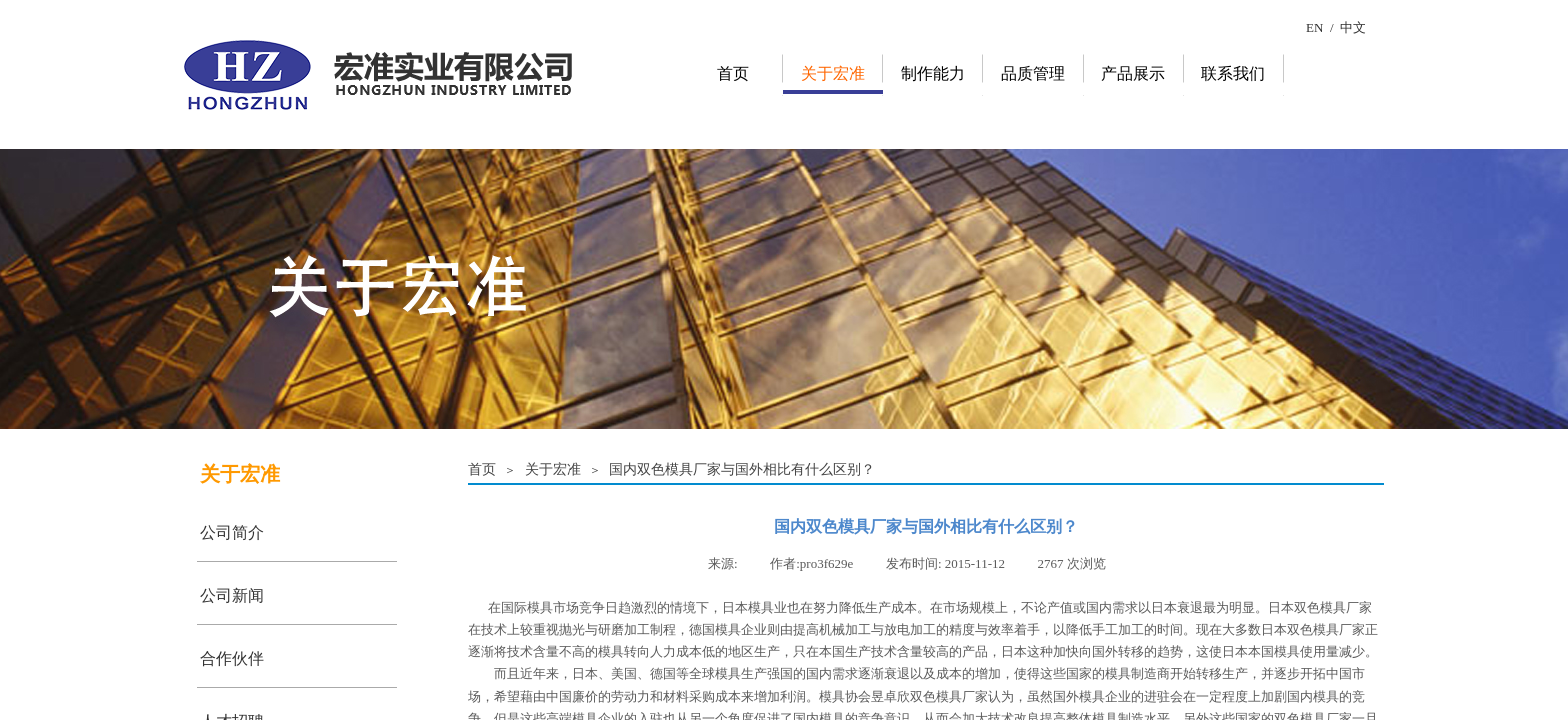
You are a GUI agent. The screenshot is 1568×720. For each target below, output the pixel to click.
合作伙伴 (232, 658)
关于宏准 (833, 73)
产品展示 (1133, 73)
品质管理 (1033, 73)
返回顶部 (1529, 600)
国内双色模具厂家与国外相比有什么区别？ (742, 469)
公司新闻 (232, 595)
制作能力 (933, 73)
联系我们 (1233, 73)
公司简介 (232, 532)
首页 (733, 73)
